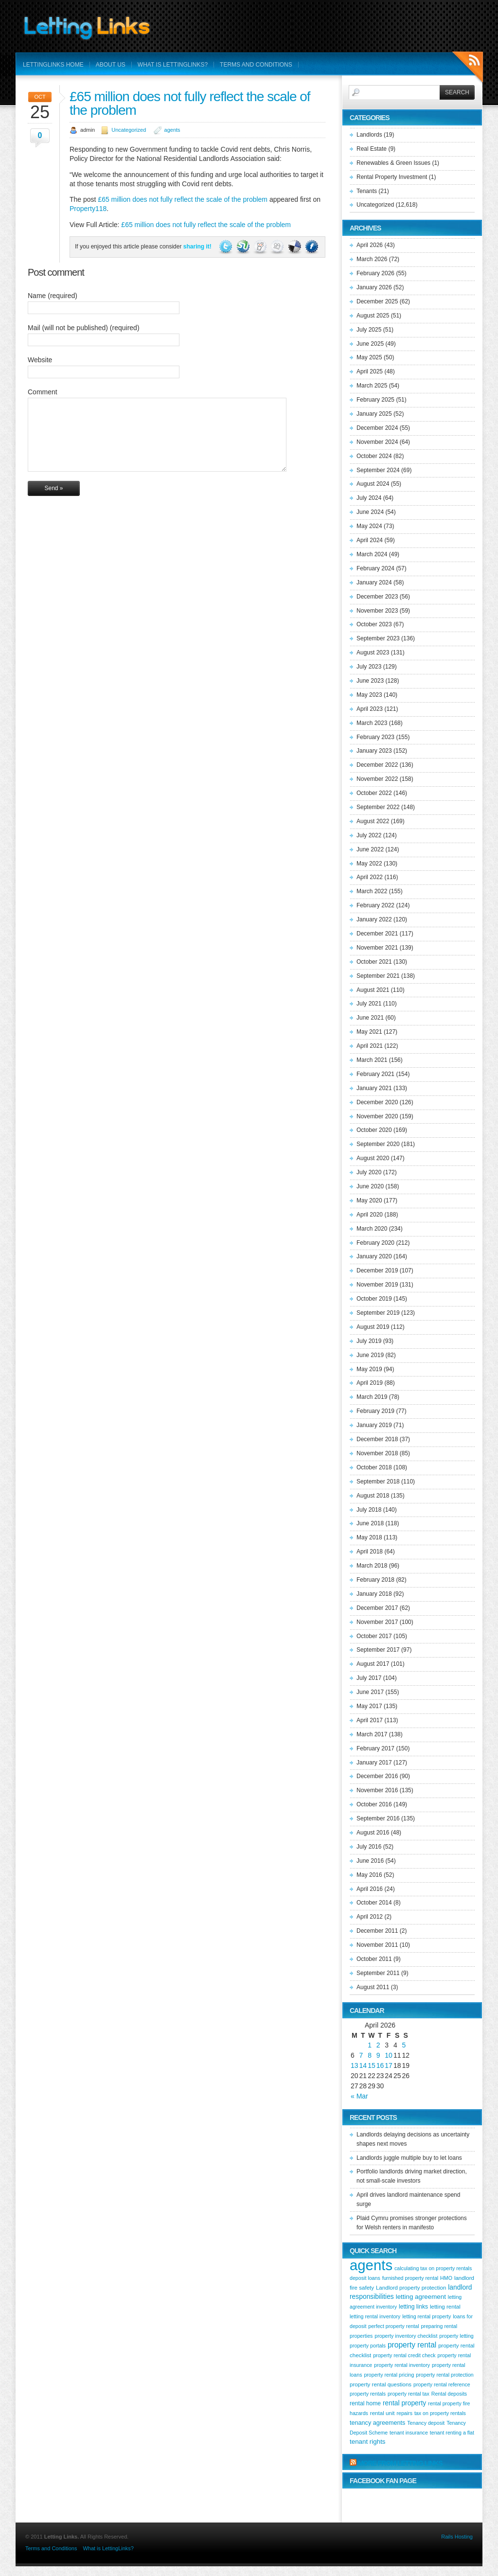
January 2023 (374, 750)
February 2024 (375, 568)
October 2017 (374, 1636)
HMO (446, 2278)
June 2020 (370, 1186)
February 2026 (375, 273)
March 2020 (371, 1228)
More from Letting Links (400, 2463)
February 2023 (375, 737)
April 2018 (369, 1551)
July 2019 (368, 1341)
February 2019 (375, 1411)
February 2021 (375, 1074)
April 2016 (369, 1889)
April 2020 (369, 1214)
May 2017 (369, 1706)
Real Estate (371, 148)
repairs (404, 2413)
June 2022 (370, 849)
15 (371, 2065)
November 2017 (377, 1622)
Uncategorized (128, 130)
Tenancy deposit (426, 2423)
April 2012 (369, 1916)
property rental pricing (389, 2375)
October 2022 (374, 793)
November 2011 (377, 1944)
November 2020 (377, 1116)
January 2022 (374, 919)
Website (40, 360)
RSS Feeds (467, 68)
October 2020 (374, 1130)
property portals (368, 2345)
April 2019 (369, 1382)
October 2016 (374, 1804)
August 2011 (372, 1987)
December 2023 (377, 596)
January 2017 (374, 1762)
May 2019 (369, 1369)
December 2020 (377, 1102)
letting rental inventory (375, 2316)
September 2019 (378, 1312)
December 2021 (377, 933)
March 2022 (371, 891)
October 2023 (374, 624)
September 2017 (378, 1649)
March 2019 (371, 1397)
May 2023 (369, 694)
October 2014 (374, 1902)
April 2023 (369, 709)
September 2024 (378, 470)
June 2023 (370, 680)
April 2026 (369, 245)
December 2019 (377, 1270)
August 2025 (372, 315)
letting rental (445, 2307)
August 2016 (372, 1832)
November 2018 (377, 1453)
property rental (412, 2345)
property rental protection (444, 2375)
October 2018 (374, 1467)
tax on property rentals (440, 2413)
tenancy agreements (377, 2422)
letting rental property (426, 2316)
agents (172, 130)
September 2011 (378, 1973)
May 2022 (369, 863)
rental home (365, 2403)
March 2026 (371, 259)
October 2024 (374, 456)
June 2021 (370, 1017)
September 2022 (378, 807)
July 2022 (368, 835)
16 (380, 2065)
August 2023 (372, 652)
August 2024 (372, 483)
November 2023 (377, 610)
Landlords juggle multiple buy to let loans (409, 2157)
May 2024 (369, 526)
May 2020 (369, 1200)
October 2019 (374, 1298)
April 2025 (369, 371)
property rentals (368, 2394)
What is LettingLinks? (173, 65)
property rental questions (380, 2384)
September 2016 (378, 1818)
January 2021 (374, 1088)
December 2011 (377, 1930)
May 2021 (369, 1031)
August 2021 (372, 990)
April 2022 (369, 877)
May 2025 (369, 357)
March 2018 (371, 1565)
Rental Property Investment (391, 177)
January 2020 (374, 1256)
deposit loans (365, 2278)
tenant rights (368, 2441)
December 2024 (377, 427)
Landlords (369, 134)
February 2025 (375, 399)
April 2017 (369, 1720)
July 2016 (368, 1846)
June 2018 (370, 1523)
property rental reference (441, 2384)
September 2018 (378, 1481)
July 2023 (368, 666)
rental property (404, 2403)
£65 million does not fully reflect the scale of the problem (190, 103)
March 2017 (371, 1734)
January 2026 (374, 287)
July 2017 (368, 1678)
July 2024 (368, 497)
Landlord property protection (411, 2288)
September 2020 (378, 1144)
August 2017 (372, 1663)
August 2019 (372, 1326)
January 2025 (374, 413)
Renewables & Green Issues (393, 162)
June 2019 (370, 1355)
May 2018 (369, 1537)
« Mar (359, 2096)
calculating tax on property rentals (433, 2268)
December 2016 (377, 1776)
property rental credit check (404, 2355)
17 (388, 2065)
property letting (456, 2336)
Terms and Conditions (256, 65)
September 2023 (378, 638)
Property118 (88, 208)
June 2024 (370, 512)
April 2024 (369, 540)
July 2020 (368, 1172)
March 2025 (371, 385)
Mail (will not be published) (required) (84, 328)
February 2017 (375, 1748)
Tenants (366, 191)
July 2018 (368, 1509)
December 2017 (377, 1608)
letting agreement (421, 2296)
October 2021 (374, 961)
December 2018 (377, 1439)
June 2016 (370, 1860)
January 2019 (374, 1425)
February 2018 (375, 1579)
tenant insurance (409, 2432)
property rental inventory (402, 2365)
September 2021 (378, 975)
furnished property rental (410, 2278)
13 (354, 2065)
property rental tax (408, 2394)
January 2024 (374, 582)
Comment (42, 392)
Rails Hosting (457, 2537)
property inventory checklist (405, 2336)
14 (363, 2065)
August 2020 (372, 1158)
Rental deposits (449, 2394)
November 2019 (377, 1284)
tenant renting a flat (452, 2432)
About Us (110, 65)
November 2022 (377, 779)
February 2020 (375, 1242)
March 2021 (371, 1060)
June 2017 (370, 1692)
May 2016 (369, 1874)
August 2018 (372, 1495)
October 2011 (374, 1959)
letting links (413, 2306)
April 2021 (369, 1045)
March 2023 (371, 723)
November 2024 (377, 442)
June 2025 (370, 343)
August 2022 (372, 821)
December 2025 (377, 301)
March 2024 (371, 554)
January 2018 (374, 1593)
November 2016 (377, 1790)
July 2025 (368, 329)
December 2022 (377, 764)
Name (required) (52, 296)
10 (388, 2055)
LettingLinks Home (53, 65)
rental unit (382, 2413)
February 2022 (375, 905)
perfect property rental (393, 2326)
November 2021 (377, 947)
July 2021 (368, 1003)
